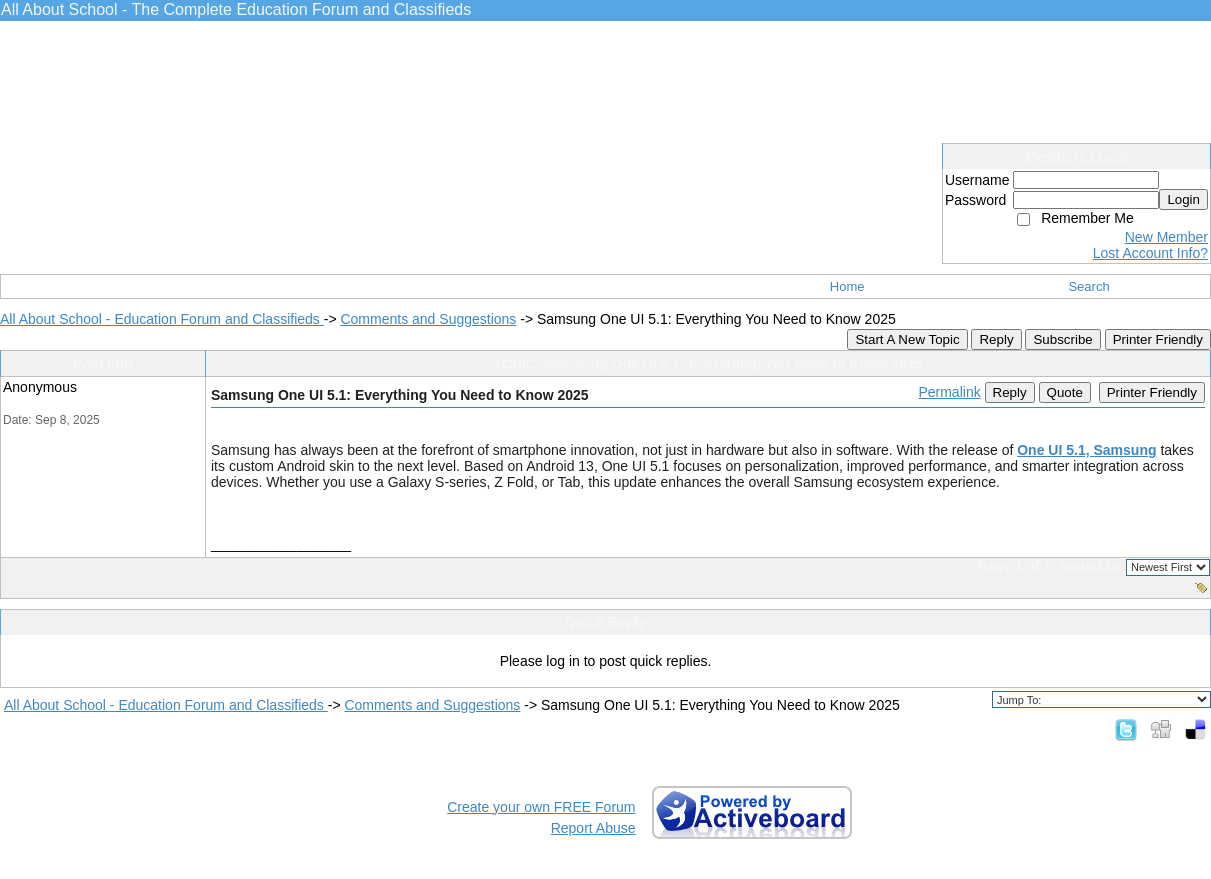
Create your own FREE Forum (541, 807)
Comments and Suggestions (428, 319)
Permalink (949, 392)
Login (1183, 199)
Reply (996, 339)
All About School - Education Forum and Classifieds (162, 319)
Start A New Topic (907, 339)
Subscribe (1062, 339)
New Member (1166, 237)
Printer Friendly (1158, 339)
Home (847, 286)
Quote (1065, 392)
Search (1088, 286)
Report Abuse (593, 828)
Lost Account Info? (1150, 253)
